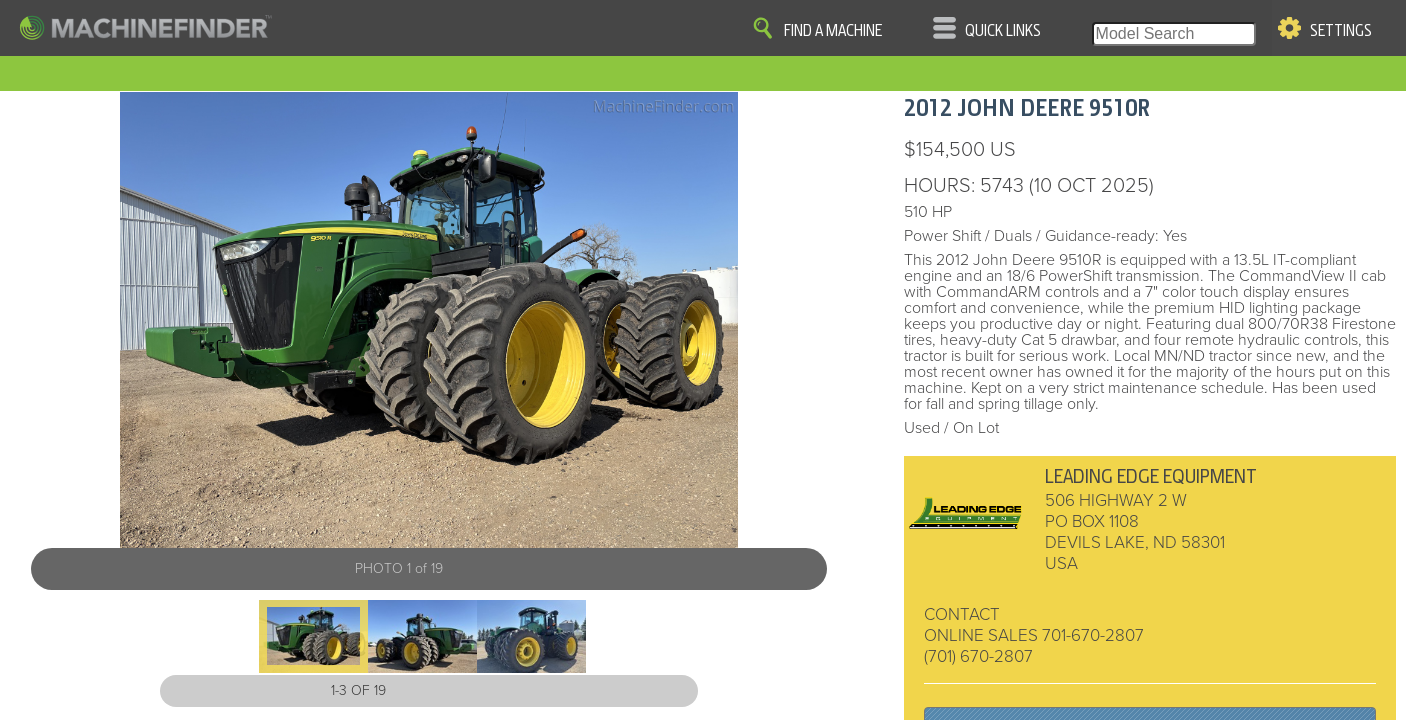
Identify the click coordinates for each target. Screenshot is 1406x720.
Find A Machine (833, 31)
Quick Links (1003, 31)
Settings (1341, 31)
